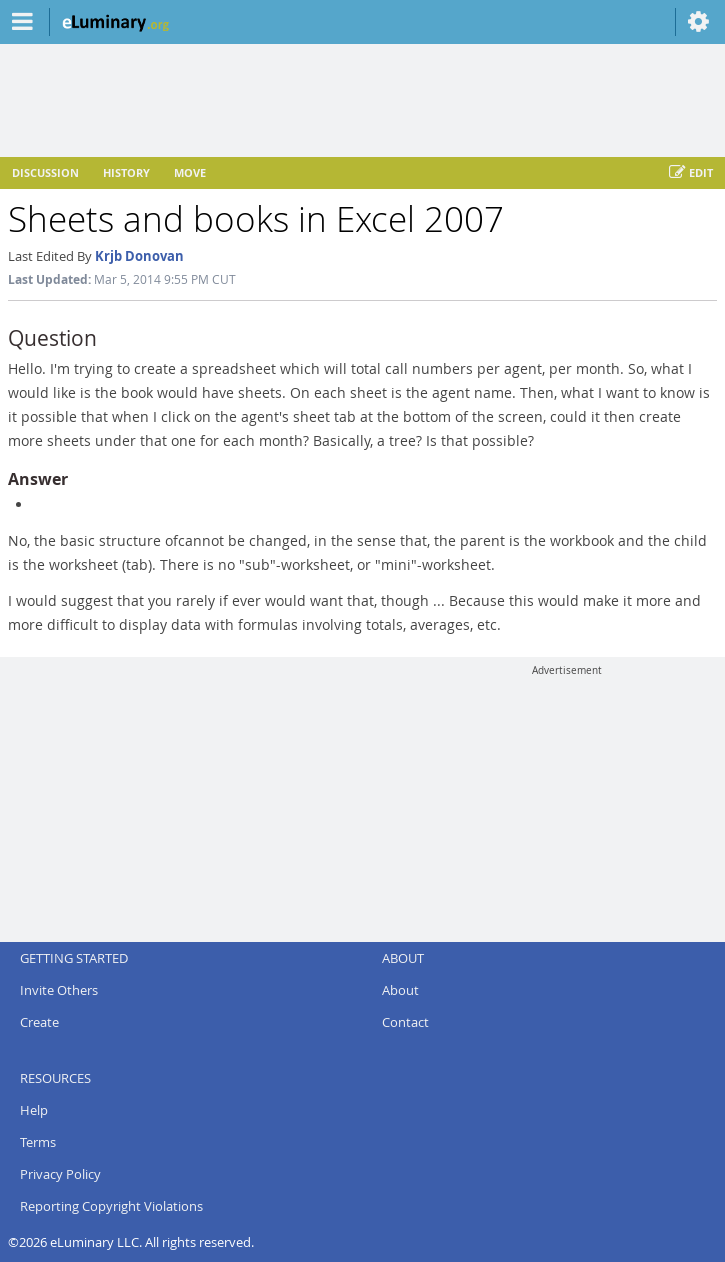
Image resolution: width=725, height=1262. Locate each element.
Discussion (45, 172)
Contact (405, 1022)
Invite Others (59, 990)
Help (34, 1110)
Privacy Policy (60, 1174)
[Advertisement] (567, 802)
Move (190, 172)
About (400, 990)
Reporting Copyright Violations (111, 1206)
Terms (38, 1142)
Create (39, 1022)
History (126, 172)
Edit (691, 173)
